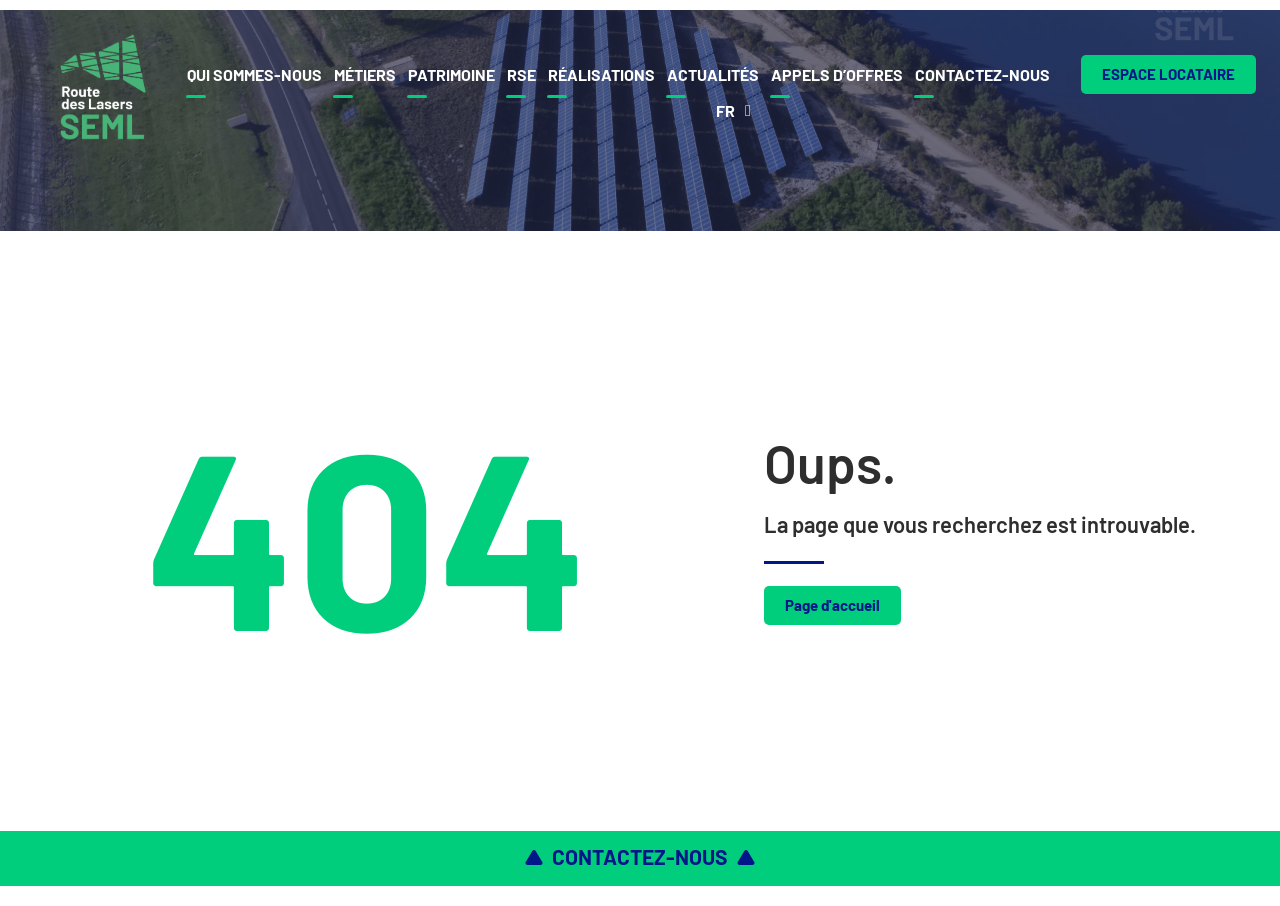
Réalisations (601, 74)
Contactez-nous (982, 74)
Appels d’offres (837, 74)
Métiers (365, 74)
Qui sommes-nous (254, 74)
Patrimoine (451, 74)
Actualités (713, 74)
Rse (521, 74)
